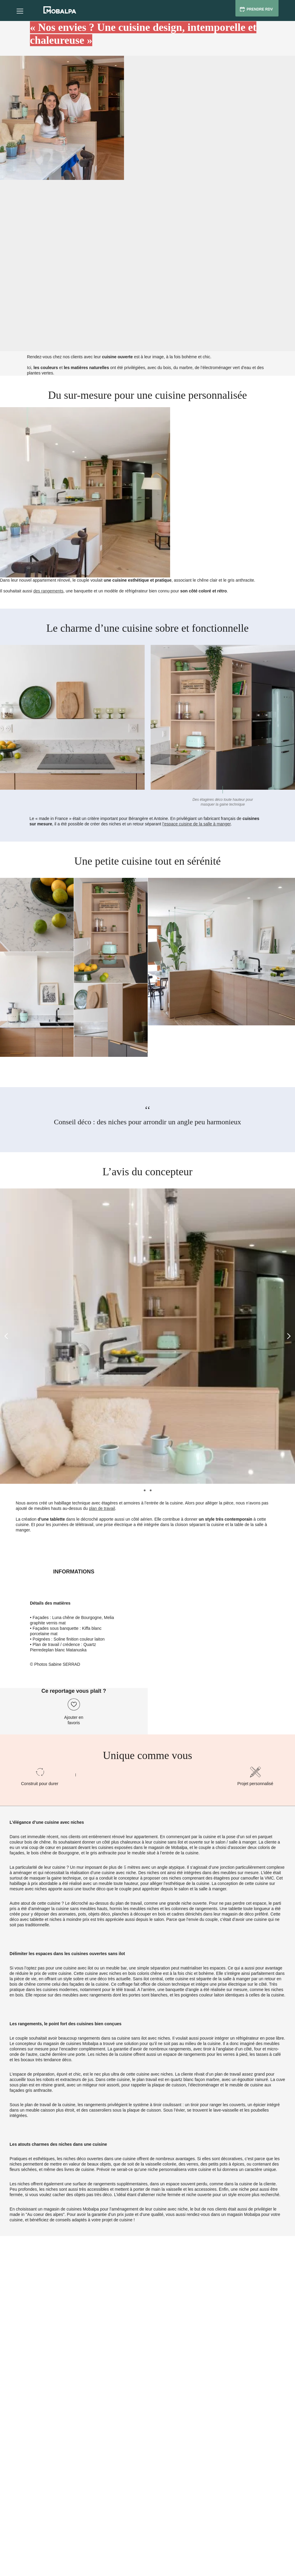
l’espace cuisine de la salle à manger (196, 823)
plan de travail (102, 1508)
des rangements (48, 591)
